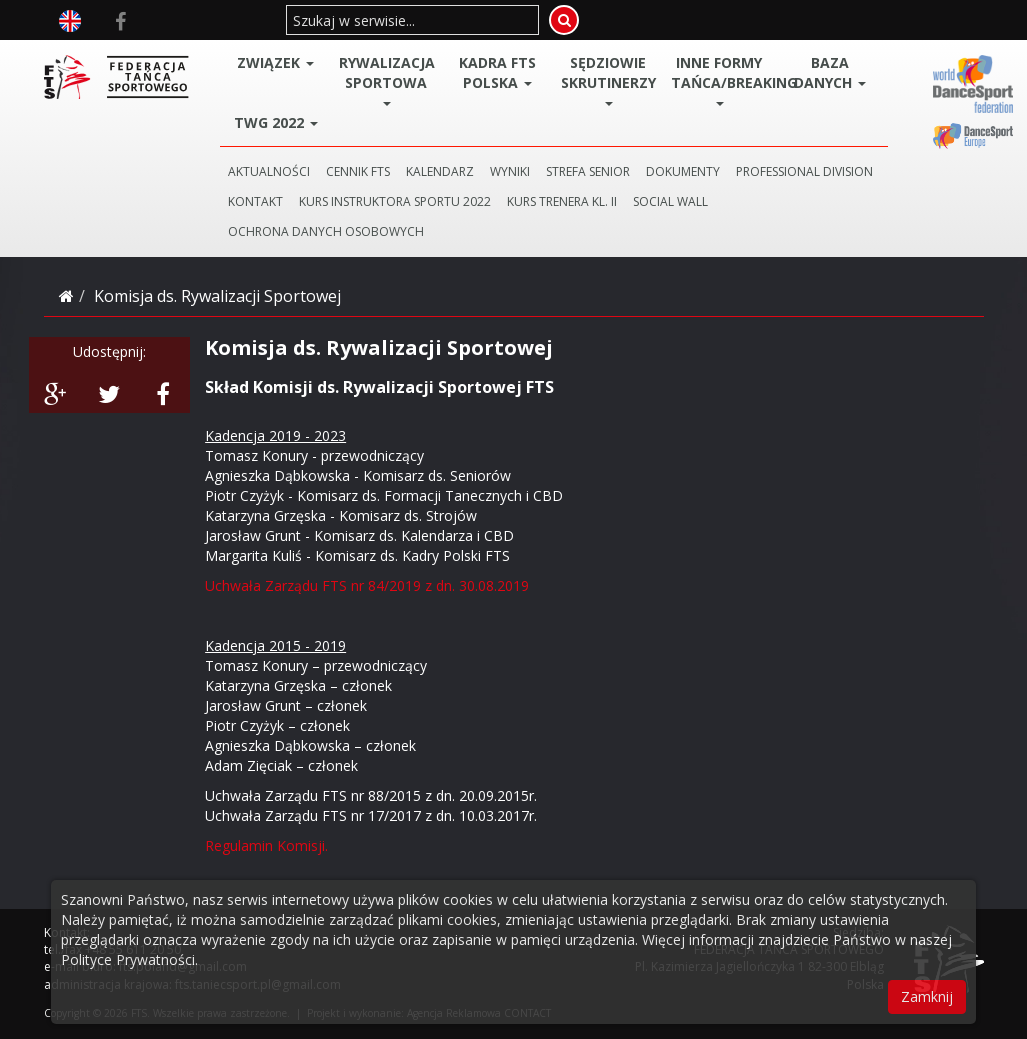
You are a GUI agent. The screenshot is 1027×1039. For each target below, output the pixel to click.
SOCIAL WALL (670, 201)
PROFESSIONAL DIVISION (804, 171)
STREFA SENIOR (588, 171)
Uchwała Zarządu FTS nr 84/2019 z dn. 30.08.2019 (367, 585)
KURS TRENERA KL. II (562, 201)
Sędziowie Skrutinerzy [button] (608, 79)
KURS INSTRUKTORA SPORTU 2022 (395, 201)
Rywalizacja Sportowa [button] (387, 79)
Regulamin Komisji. (266, 845)
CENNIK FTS (358, 171)
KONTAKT (255, 201)
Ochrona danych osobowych (326, 231)
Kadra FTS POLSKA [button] (497, 72)
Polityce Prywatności (128, 959)
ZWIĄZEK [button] (275, 62)
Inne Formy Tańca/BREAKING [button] (722, 79)
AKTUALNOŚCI (269, 171)
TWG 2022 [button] (276, 122)
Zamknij (927, 996)
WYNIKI (510, 171)
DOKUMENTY (683, 171)
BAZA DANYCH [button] (830, 72)
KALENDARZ (440, 171)
